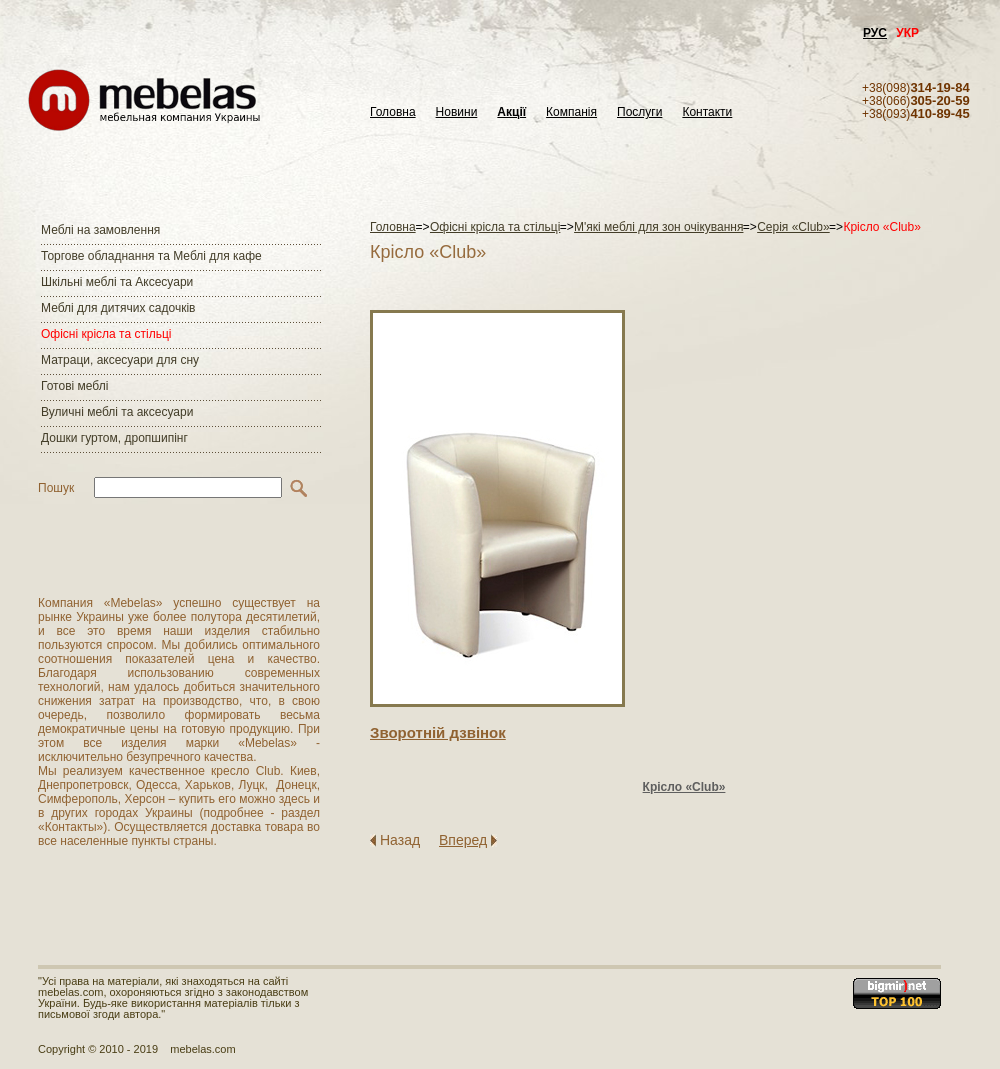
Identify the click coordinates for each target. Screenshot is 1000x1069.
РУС (875, 33)
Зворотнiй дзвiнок (438, 732)
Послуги (639, 112)
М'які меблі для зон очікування (658, 227)
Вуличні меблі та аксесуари (117, 412)
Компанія (571, 112)
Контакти (707, 112)
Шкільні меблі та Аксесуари (117, 282)
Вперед (463, 840)
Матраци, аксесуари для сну (120, 360)
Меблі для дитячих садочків (118, 308)
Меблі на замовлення (100, 230)
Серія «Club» (793, 227)
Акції (511, 112)
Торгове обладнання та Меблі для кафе (151, 256)
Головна (393, 112)
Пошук (56, 488)
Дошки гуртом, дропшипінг (114, 438)
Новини (457, 112)
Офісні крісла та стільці (106, 334)
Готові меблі (74, 386)
